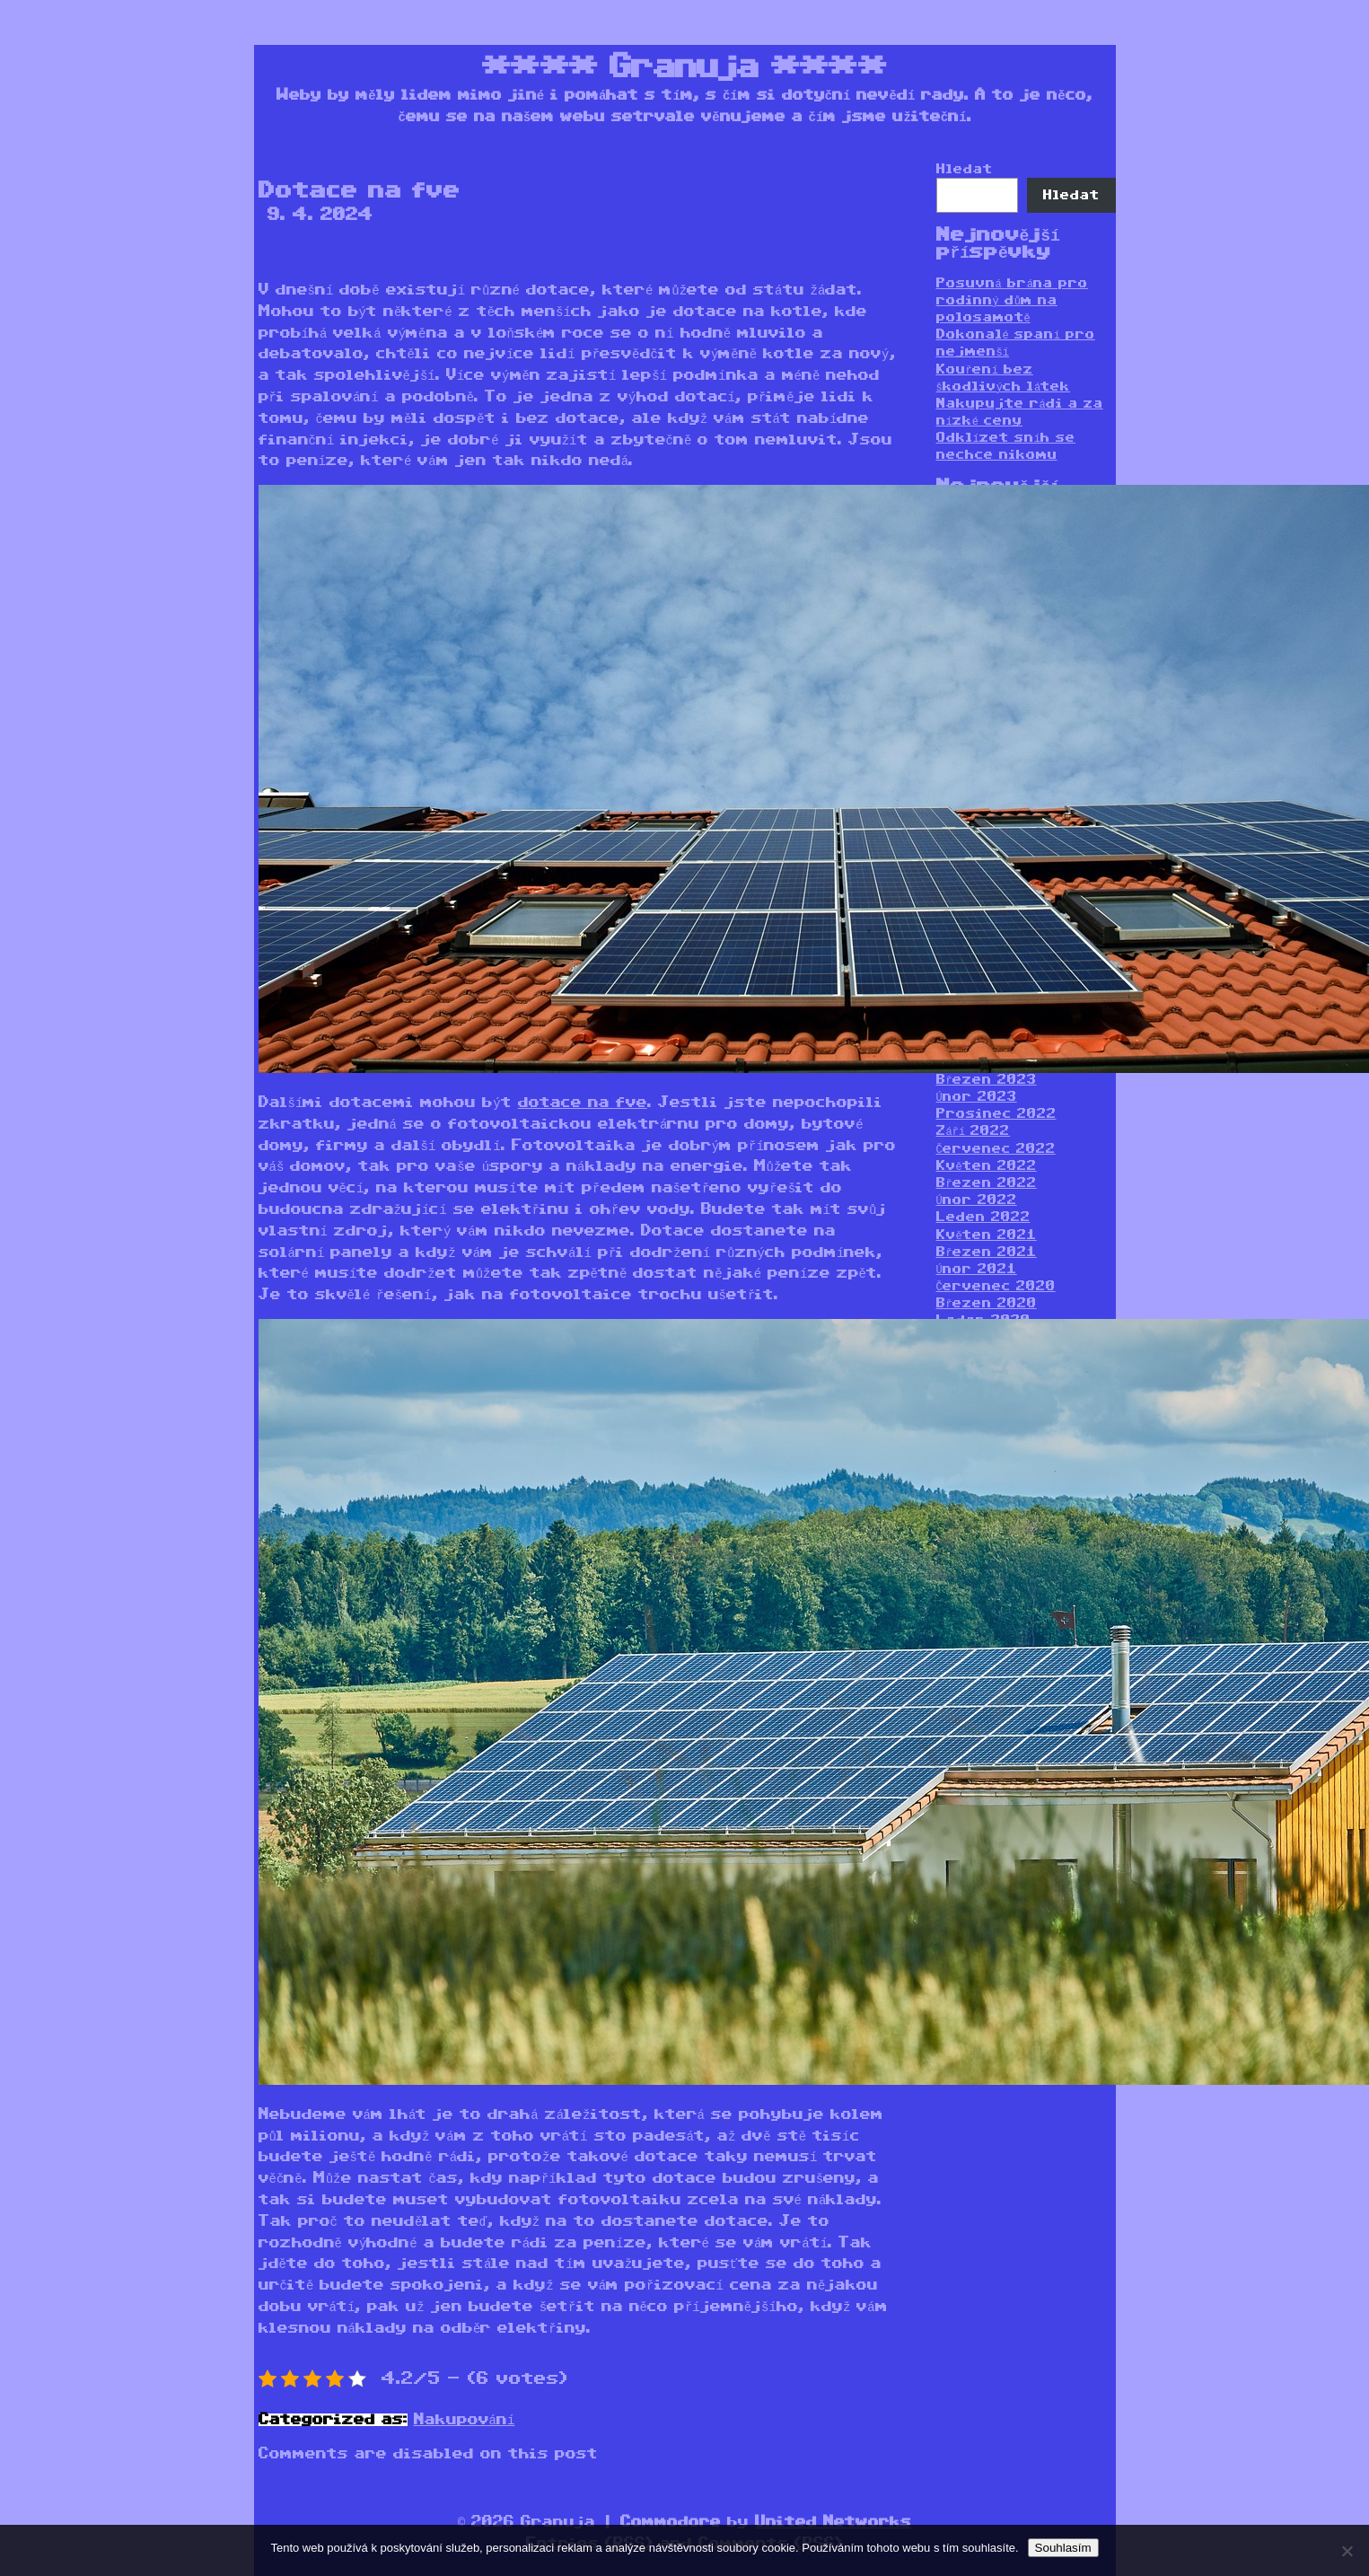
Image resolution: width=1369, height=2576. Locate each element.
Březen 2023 (986, 1080)
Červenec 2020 (996, 1286)
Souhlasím (1063, 2547)
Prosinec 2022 (996, 1114)
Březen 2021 (986, 1252)
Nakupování (464, 2419)
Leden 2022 (983, 1217)
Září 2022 (973, 1131)
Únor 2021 (976, 1269)
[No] (1347, 2551)
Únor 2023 (976, 1097)
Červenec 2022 (996, 1149)
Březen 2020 (986, 1303)
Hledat (964, 169)
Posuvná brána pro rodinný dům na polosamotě (1012, 300)
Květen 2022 (986, 1166)
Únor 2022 (976, 1200)
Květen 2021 (986, 1235)
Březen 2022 (986, 1183)
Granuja (684, 67)
